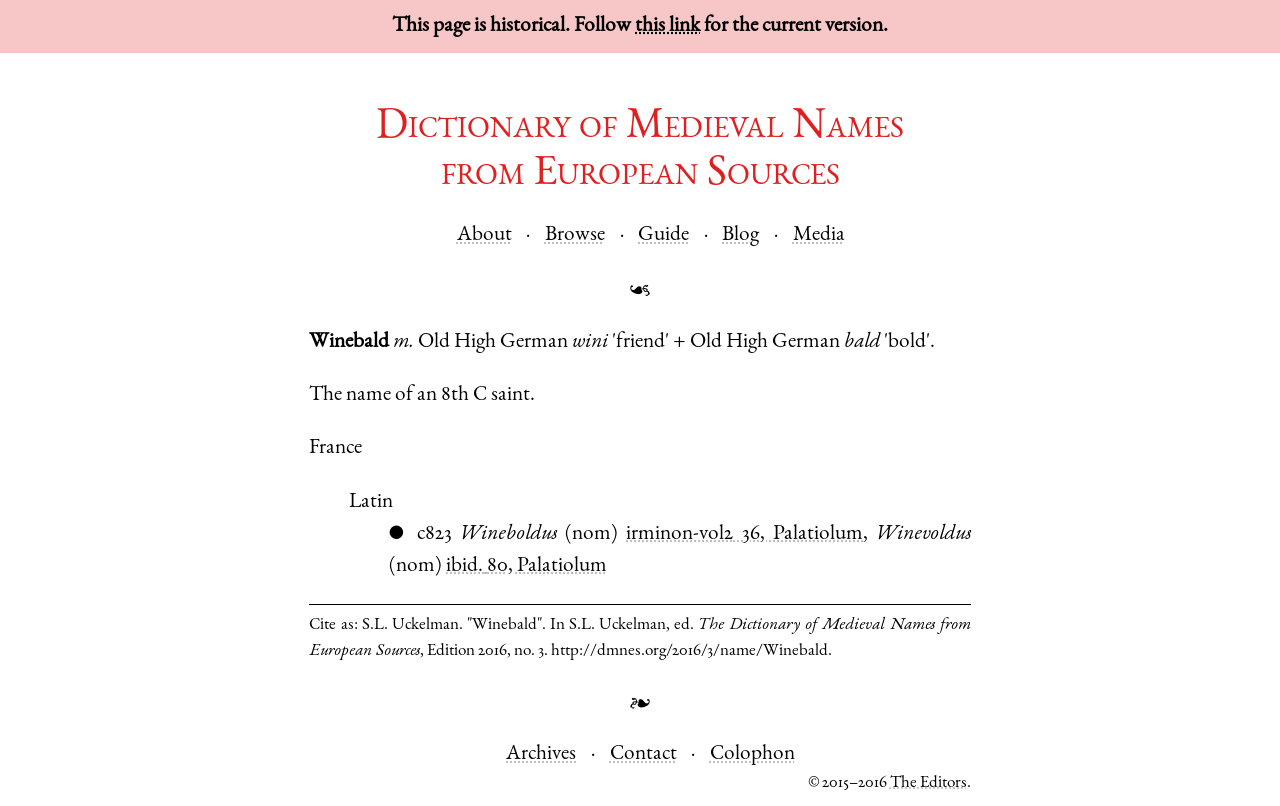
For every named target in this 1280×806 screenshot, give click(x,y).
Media (819, 235)
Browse (575, 235)
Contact (643, 754)
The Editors (928, 783)
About (484, 235)
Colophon (752, 754)
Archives (541, 754)
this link (667, 26)
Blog (740, 235)
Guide (663, 235)
